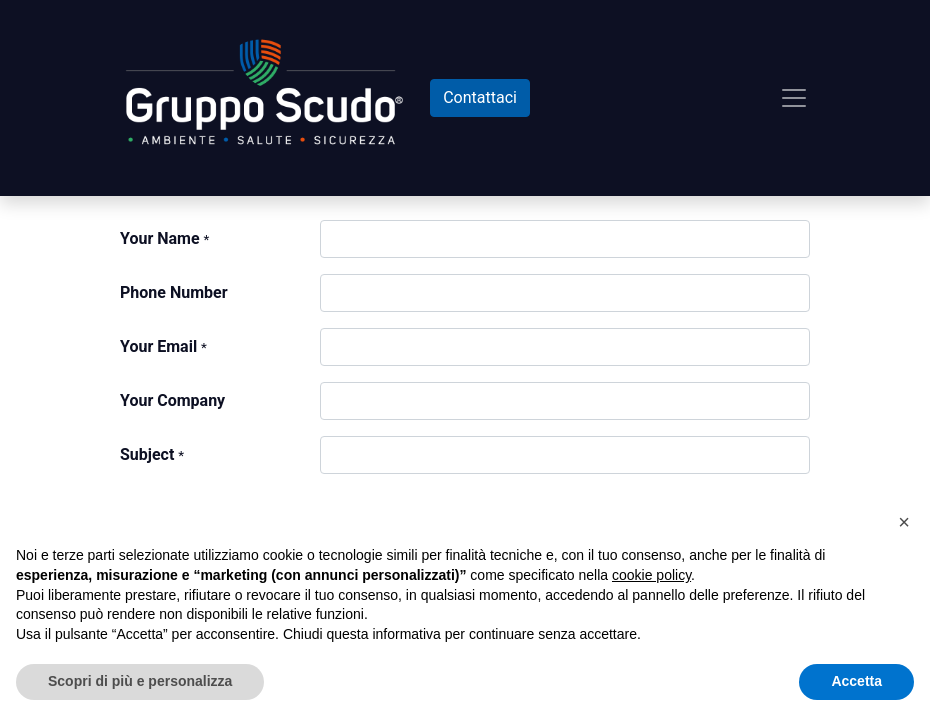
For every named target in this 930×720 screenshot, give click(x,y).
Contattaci (480, 97)
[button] (904, 522)
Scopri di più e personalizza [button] (140, 681)
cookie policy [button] (651, 575)
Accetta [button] (856, 681)
